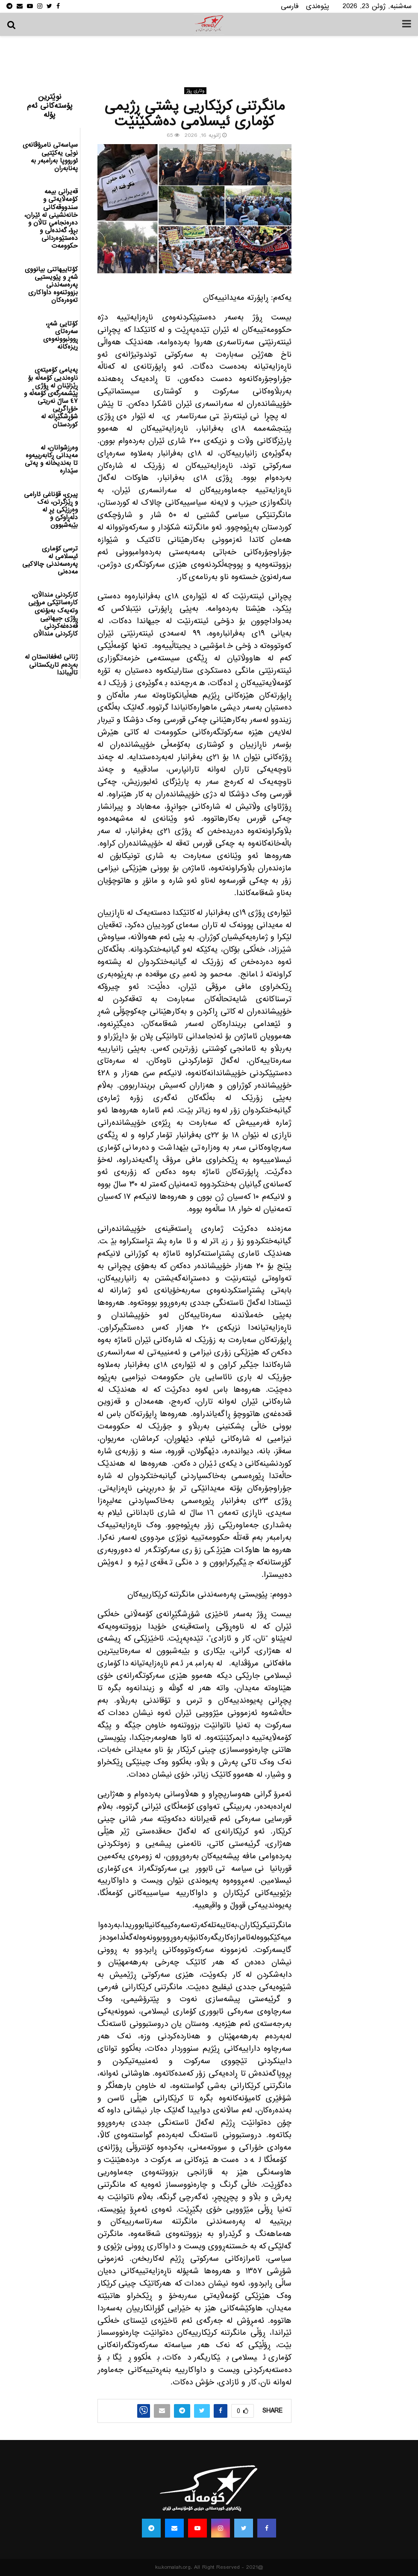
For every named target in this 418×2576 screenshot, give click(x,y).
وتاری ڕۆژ (195, 90)
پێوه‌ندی (317, 6)
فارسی (290, 6)
